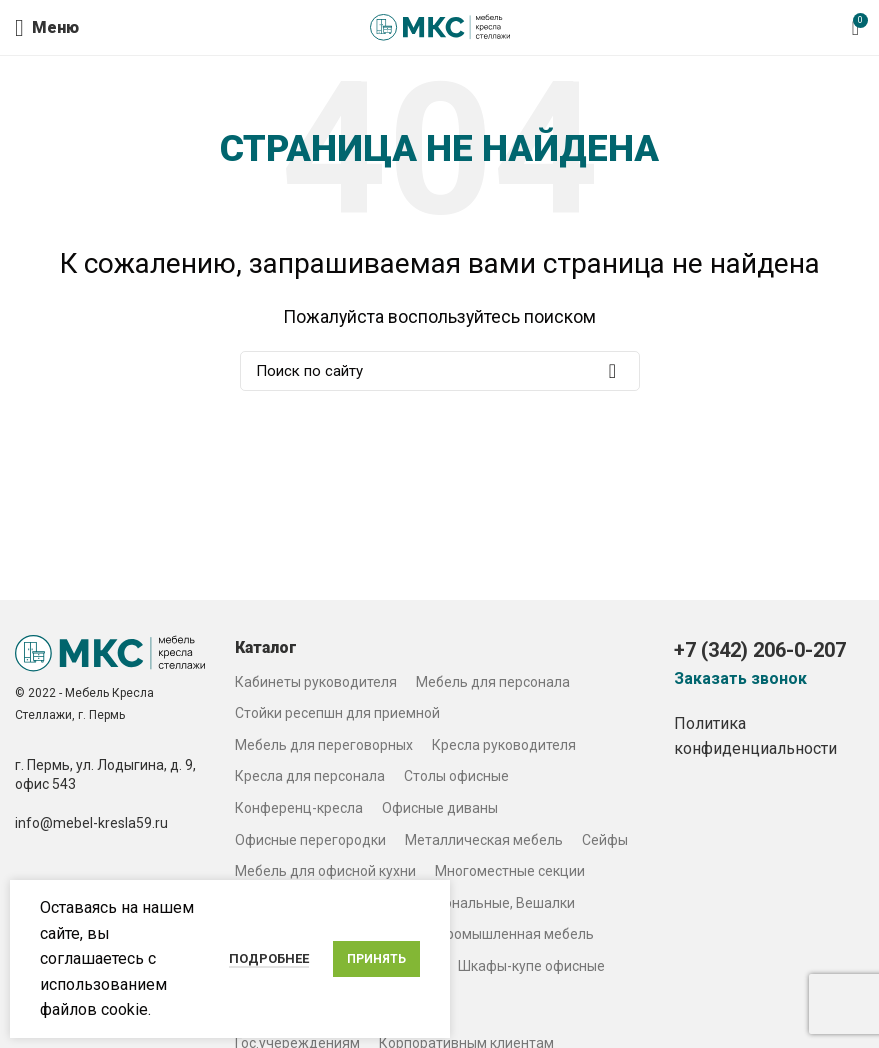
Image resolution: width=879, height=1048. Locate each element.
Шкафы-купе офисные (531, 966)
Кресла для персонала (310, 776)
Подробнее (269, 958)
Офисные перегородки (310, 840)
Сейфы (605, 840)
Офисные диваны (440, 808)
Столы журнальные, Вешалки (478, 903)
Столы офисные (456, 776)
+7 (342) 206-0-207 (760, 650)
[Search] (440, 371)
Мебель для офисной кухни (325, 871)
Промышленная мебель (515, 934)
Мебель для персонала (493, 682)
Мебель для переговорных (324, 745)
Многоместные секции (510, 871)
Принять (376, 959)
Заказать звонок (740, 679)
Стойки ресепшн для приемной (337, 713)
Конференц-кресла (299, 808)
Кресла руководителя (504, 745)
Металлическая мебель (484, 840)
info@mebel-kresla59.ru (91, 823)
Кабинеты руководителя (316, 682)
